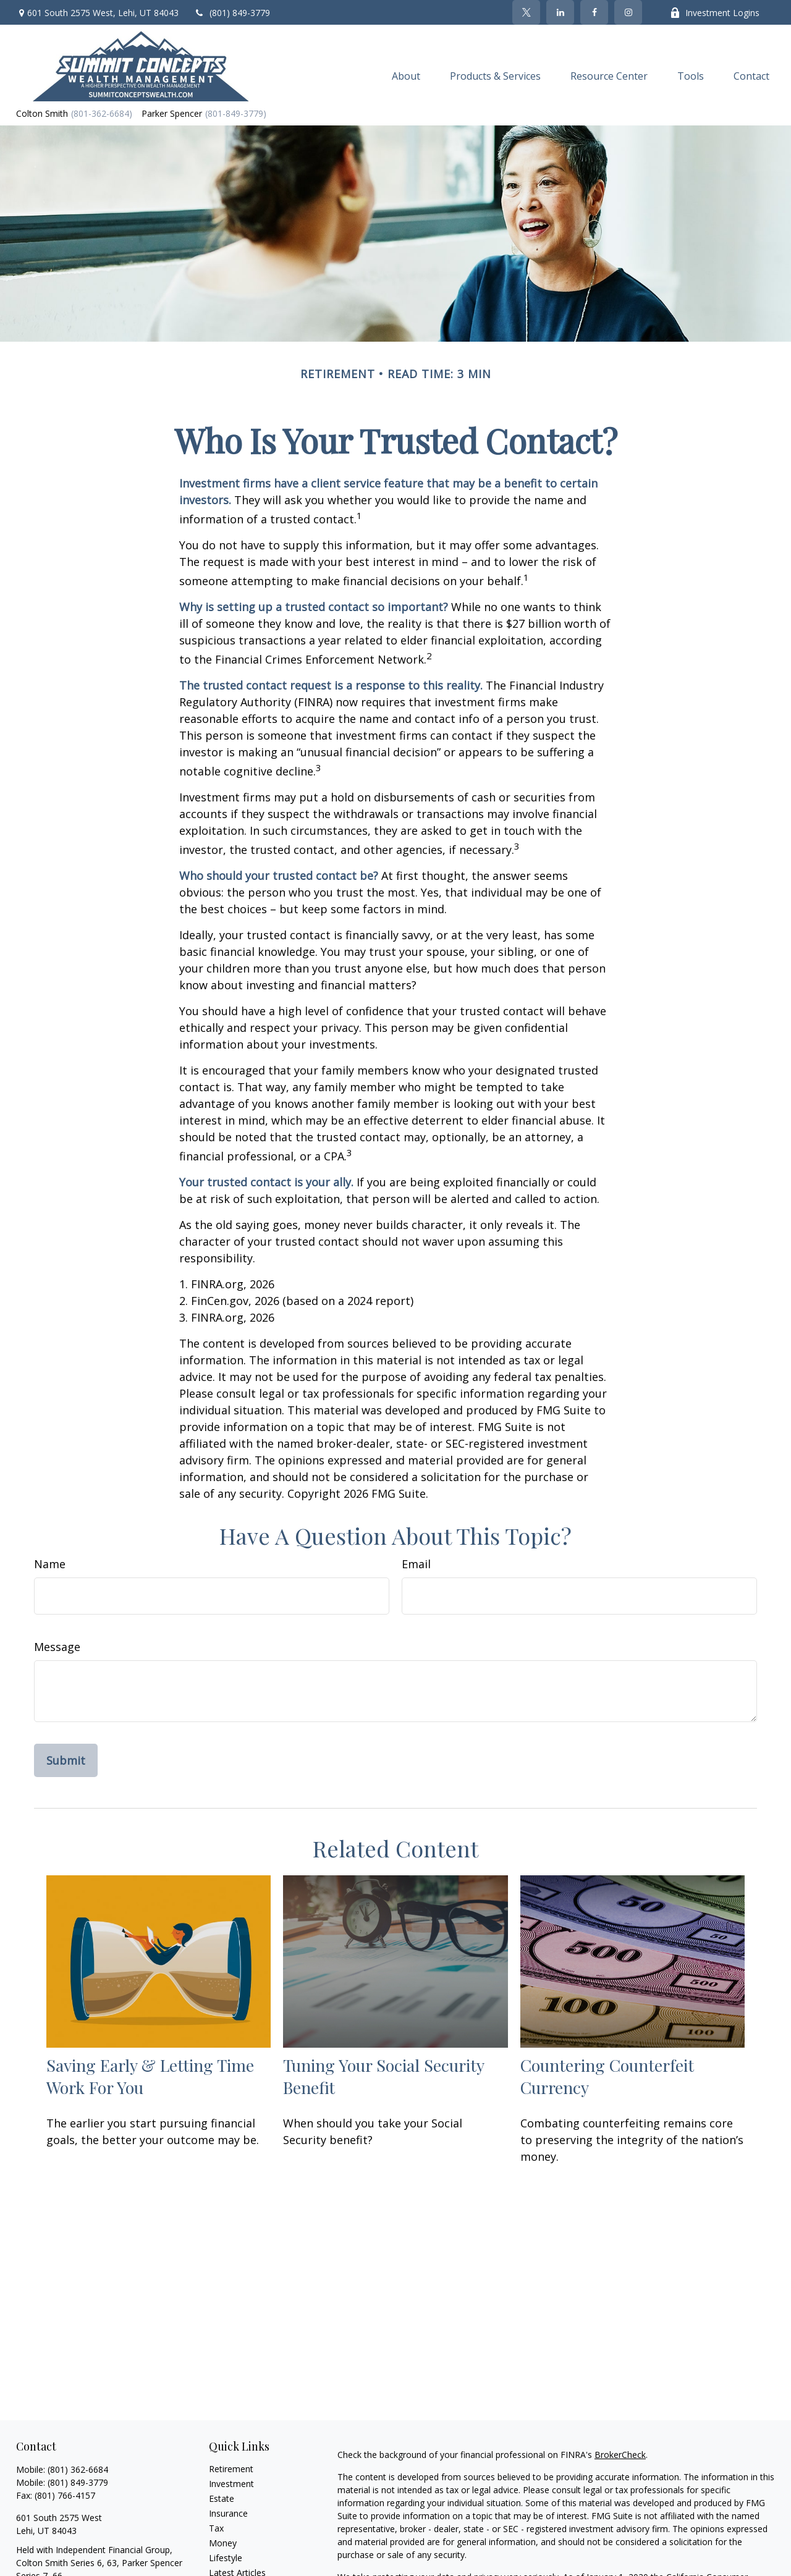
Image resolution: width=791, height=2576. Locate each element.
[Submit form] (66, 1760)
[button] (406, 75)
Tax (216, 2528)
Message (57, 1646)
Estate (221, 2498)
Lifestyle (225, 2558)
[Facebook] (594, 12)
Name (50, 1563)
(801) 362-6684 (78, 2469)
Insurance (228, 2513)
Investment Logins (714, 13)
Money (223, 2543)
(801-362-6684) (101, 113)
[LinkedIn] (560, 12)
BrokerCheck (620, 2454)
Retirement (231, 2469)
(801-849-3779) (235, 113)
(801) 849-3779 (232, 13)
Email (416, 1563)
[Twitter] (526, 12)
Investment (231, 2483)
